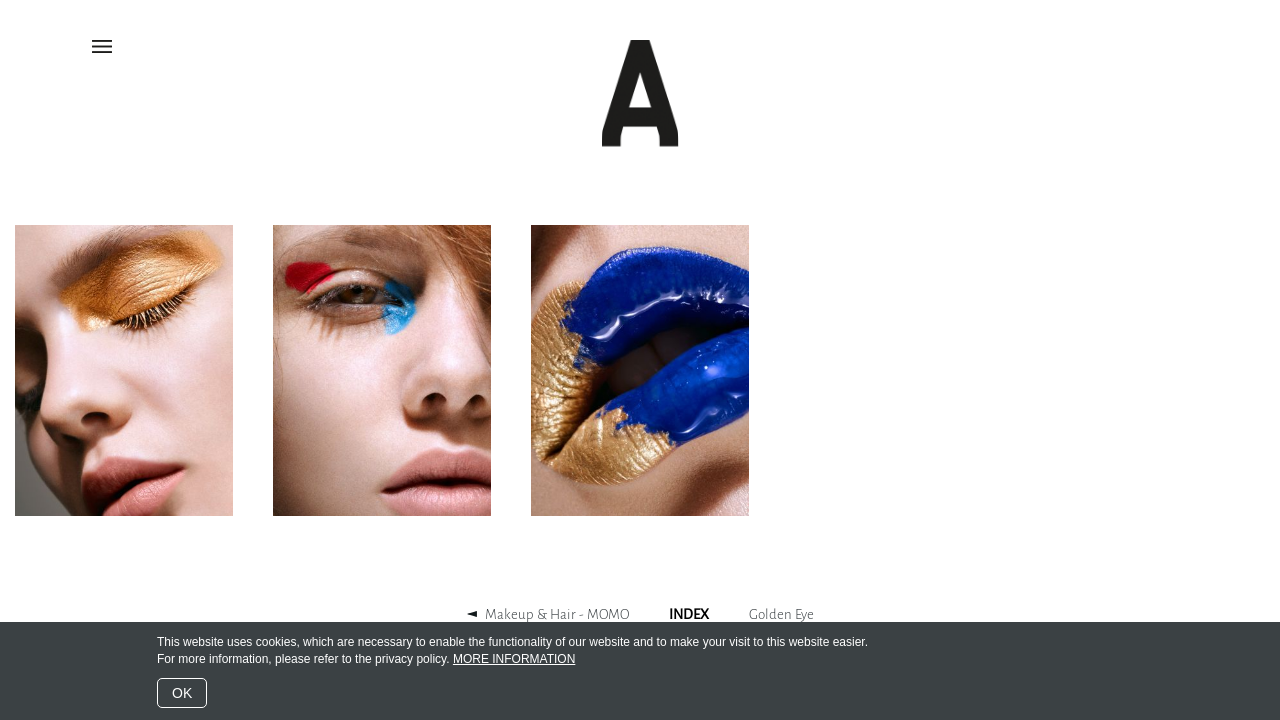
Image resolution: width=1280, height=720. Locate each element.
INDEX (689, 614)
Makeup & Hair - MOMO (557, 614)
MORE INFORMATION (514, 659)
